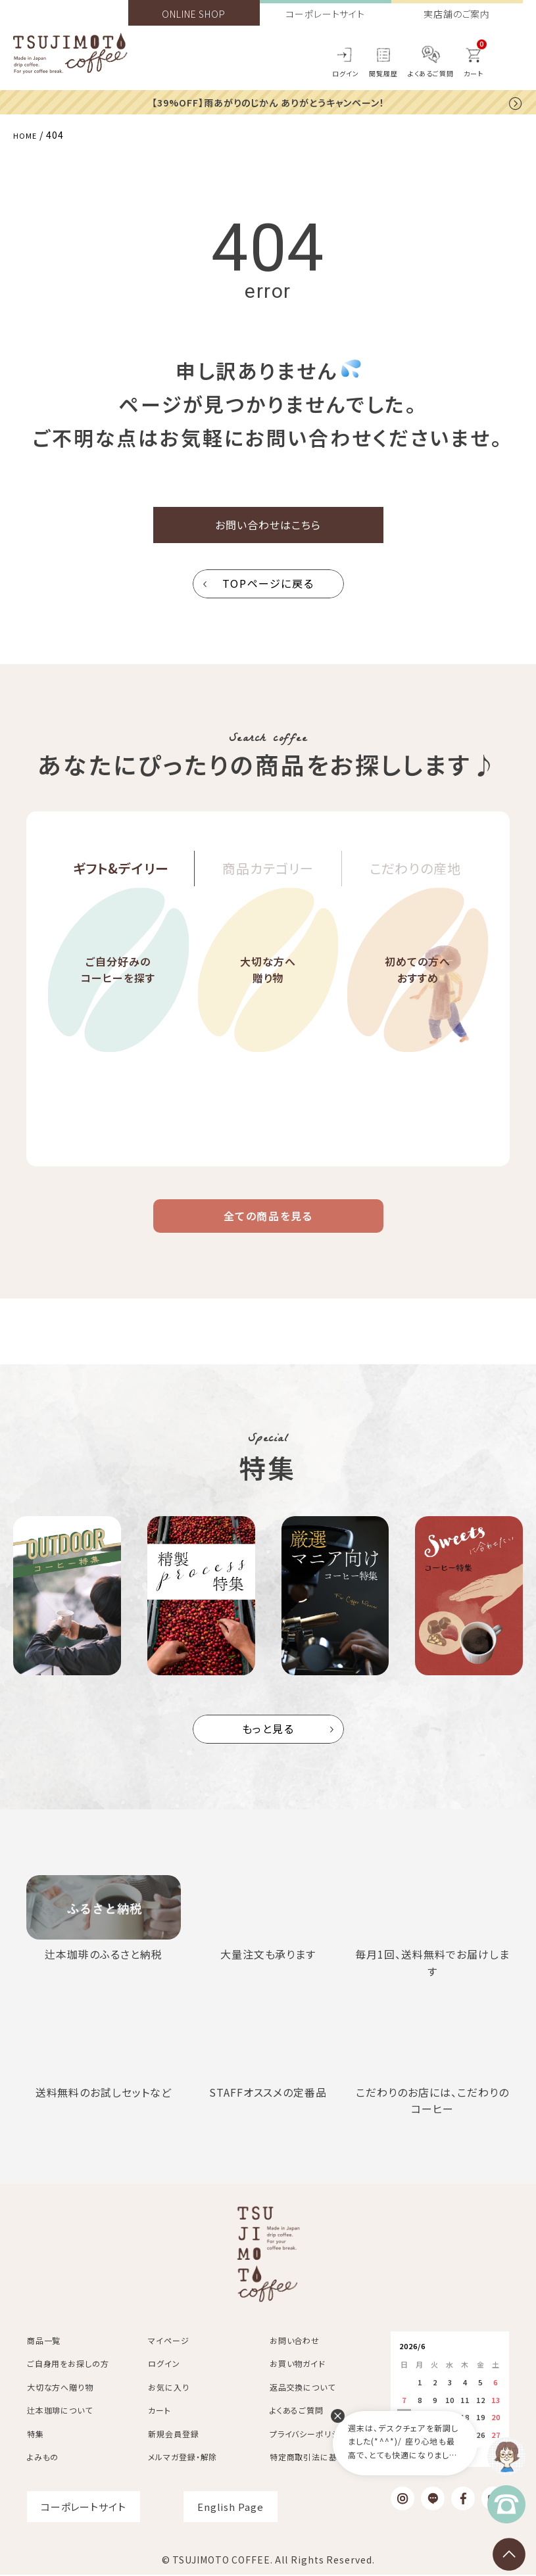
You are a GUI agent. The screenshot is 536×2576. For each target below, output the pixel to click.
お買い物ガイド (298, 2364)
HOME (27, 134)
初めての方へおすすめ (417, 1007)
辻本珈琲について (60, 2411)
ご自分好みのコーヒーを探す (118, 1007)
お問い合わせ (295, 2341)
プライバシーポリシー (309, 2435)
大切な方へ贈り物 (268, 1007)
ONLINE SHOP (194, 13)
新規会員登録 (173, 2435)
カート (159, 2411)
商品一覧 (44, 2341)
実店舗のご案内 (457, 13)
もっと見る (268, 1747)
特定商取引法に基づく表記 (319, 2458)
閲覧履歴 (383, 73)
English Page (230, 2508)
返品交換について (302, 2388)
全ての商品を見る (268, 1228)
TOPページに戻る (268, 592)
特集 (35, 2435)
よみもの (43, 2458)
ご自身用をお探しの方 (68, 2364)
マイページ (168, 2341)
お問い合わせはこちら (268, 529)
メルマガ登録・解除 (182, 2458)
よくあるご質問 (431, 73)
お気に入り (168, 2388)
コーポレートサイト (325, 13)
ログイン (345, 73)
